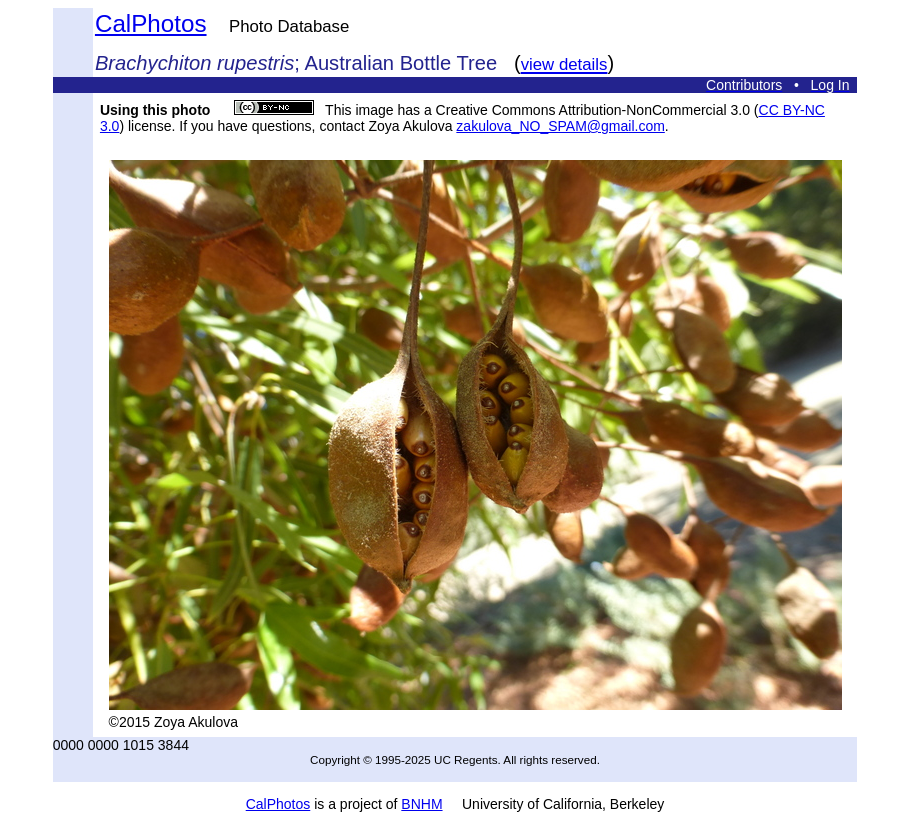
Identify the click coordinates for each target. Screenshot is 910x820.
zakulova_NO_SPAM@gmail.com (560, 126)
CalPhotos (151, 23)
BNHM (421, 804)
